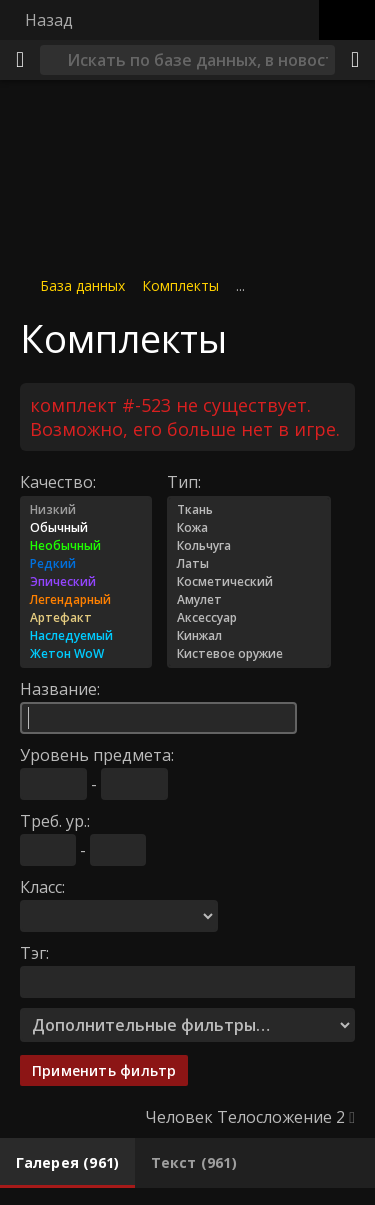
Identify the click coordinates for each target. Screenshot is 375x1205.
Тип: (184, 481)
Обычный (86, 527)
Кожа (249, 527)
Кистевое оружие (249, 653)
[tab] (67, 1163)
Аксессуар (249, 617)
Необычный (86, 545)
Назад (49, 20)
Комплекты (180, 285)
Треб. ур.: (55, 820)
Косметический (249, 581)
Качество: (58, 481)
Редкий (86, 563)
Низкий (86, 509)
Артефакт (86, 617)
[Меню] (20, 60)
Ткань (249, 509)
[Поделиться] (355, 60)
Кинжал (249, 635)
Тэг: (34, 952)
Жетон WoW (86, 653)
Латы (249, 563)
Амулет (249, 599)
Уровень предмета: (97, 754)
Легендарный (86, 599)
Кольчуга (249, 545)
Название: (60, 688)
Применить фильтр (104, 1069)
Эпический (86, 581)
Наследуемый (86, 635)
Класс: (42, 886)
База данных (82, 285)
